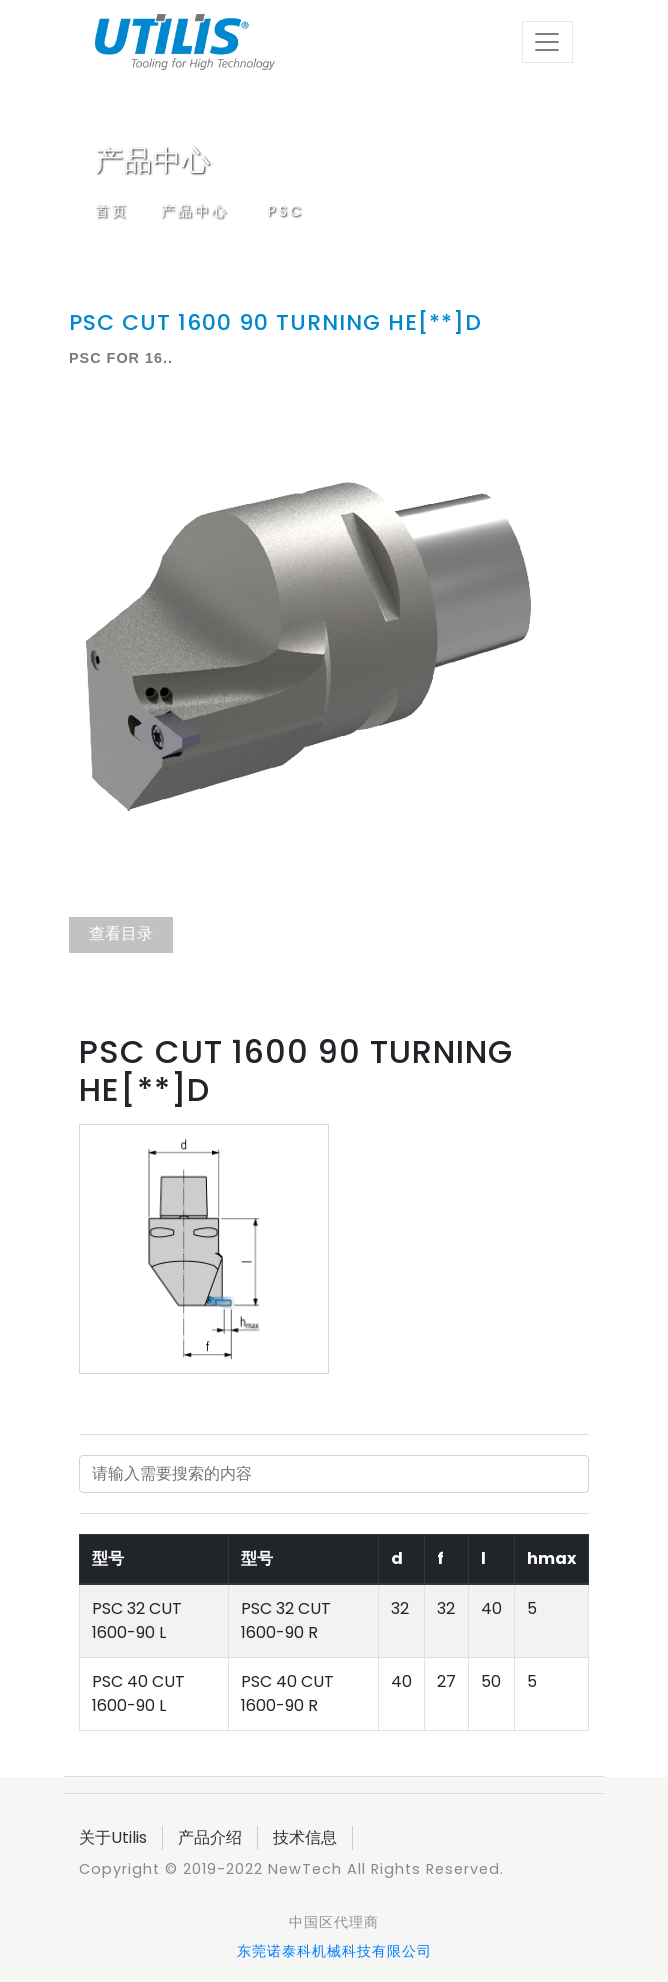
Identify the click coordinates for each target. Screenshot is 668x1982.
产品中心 (195, 211)
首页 (112, 211)
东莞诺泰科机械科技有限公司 (334, 1951)
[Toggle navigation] (547, 42)
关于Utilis (113, 1837)
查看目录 (121, 933)
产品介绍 (210, 1837)
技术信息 (305, 1837)
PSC (286, 211)
